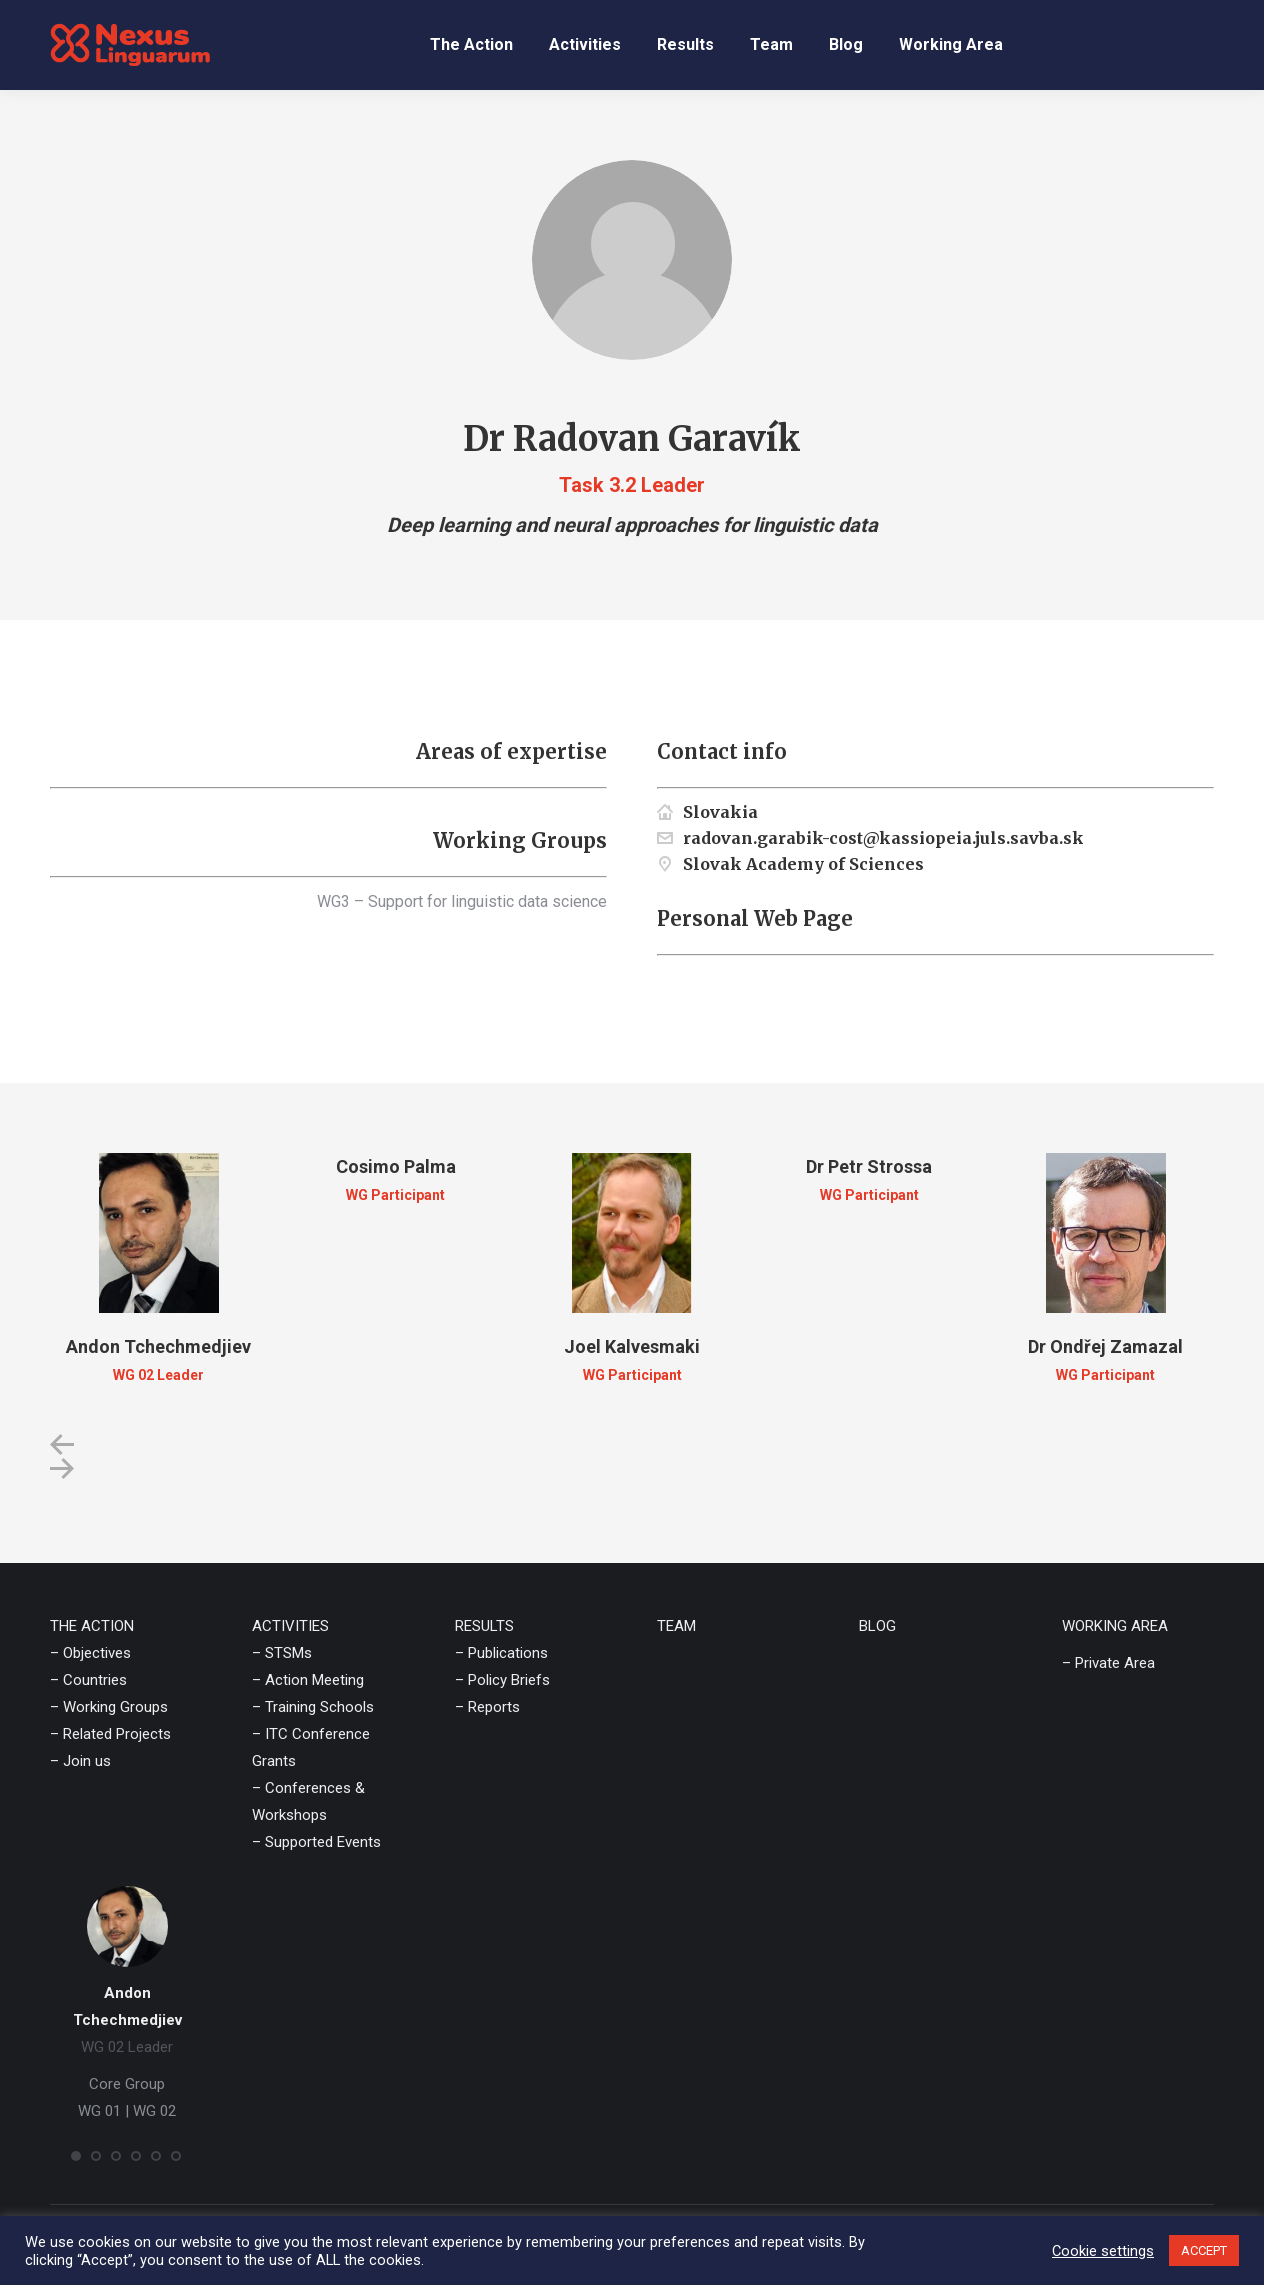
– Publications (501, 1653)
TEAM (676, 1626)
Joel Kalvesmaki (632, 1346)
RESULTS (484, 1626)
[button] (62, 1445)
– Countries (88, 1680)
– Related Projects (110, 1734)
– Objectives (90, 1653)
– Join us (80, 1761)
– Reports (487, 1707)
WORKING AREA (1115, 1626)
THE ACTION (92, 1626)
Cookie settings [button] (1103, 2251)
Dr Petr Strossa (869, 1166)
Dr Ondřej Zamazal (1105, 1346)
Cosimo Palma (396, 1166)
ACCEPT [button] (1204, 2250)
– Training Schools (313, 1707)
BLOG (877, 1626)
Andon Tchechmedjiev (158, 1346)
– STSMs (282, 1653)
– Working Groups (109, 1707)
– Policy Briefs (502, 1680)
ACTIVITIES (290, 1626)
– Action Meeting (308, 1680)
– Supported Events (316, 1842)
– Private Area (1108, 1663)
